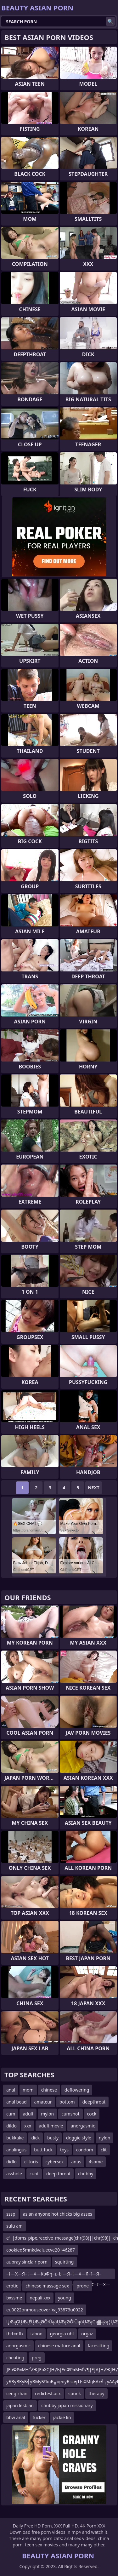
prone (82, 2286)
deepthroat (94, 2102)
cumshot (70, 2114)
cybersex (55, 2162)
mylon (47, 2114)
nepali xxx (40, 2298)
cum (10, 2114)
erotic (12, 2286)
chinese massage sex (47, 2286)
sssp (10, 2214)
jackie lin (62, 2417)
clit (104, 2150)
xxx (27, 2126)
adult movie (51, 2126)
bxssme (14, 2298)
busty (53, 2138)
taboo (36, 2334)
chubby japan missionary (67, 2405)
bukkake (15, 2138)
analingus (16, 2150)
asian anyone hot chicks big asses (57, 2214)
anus (76, 2162)
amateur (43, 2102)
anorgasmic (82, 2126)
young (64, 2298)
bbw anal (15, 2417)
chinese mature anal (59, 2346)
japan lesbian (20, 2405)
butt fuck (43, 2150)
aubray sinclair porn (27, 2262)
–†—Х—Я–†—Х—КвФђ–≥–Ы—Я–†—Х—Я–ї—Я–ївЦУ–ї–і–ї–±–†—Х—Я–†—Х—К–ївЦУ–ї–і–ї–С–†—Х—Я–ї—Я (58, 2275)
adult (28, 2114)
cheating (15, 2358)
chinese (49, 2090)
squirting (64, 2262)
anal (10, 2090)
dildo (11, 2126)
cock (91, 2114)
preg (37, 2358)
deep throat (58, 2174)
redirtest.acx (48, 2393)
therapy (96, 2393)
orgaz (87, 2334)
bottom (67, 2102)
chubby (85, 2174)
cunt (34, 2174)
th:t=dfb (14, 2334)
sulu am (14, 2226)
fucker (39, 2417)
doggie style (78, 2138)
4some (96, 2162)
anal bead (16, 2102)
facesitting (99, 2346)
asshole (14, 2174)
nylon (104, 2138)
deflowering (77, 2090)
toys (64, 2150)
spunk (74, 2393)
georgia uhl (62, 2334)
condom (84, 2150)
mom (28, 2090)
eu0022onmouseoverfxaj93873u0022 (44, 2310)
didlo (11, 2162)
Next (93, 1488)
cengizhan (16, 2393)
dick (35, 2138)
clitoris (31, 2162)
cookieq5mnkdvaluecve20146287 (40, 2250)
